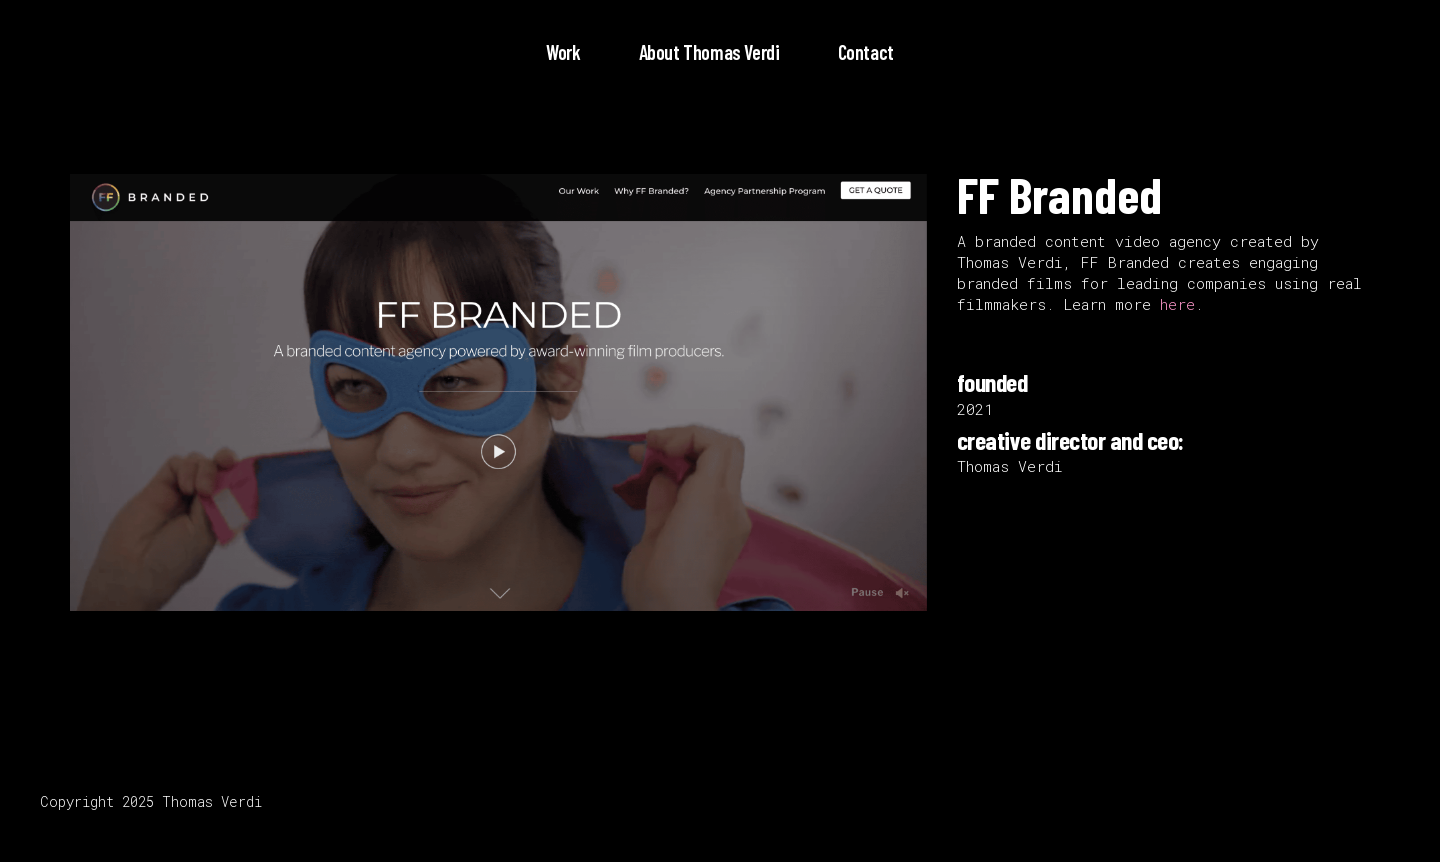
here (1177, 304)
